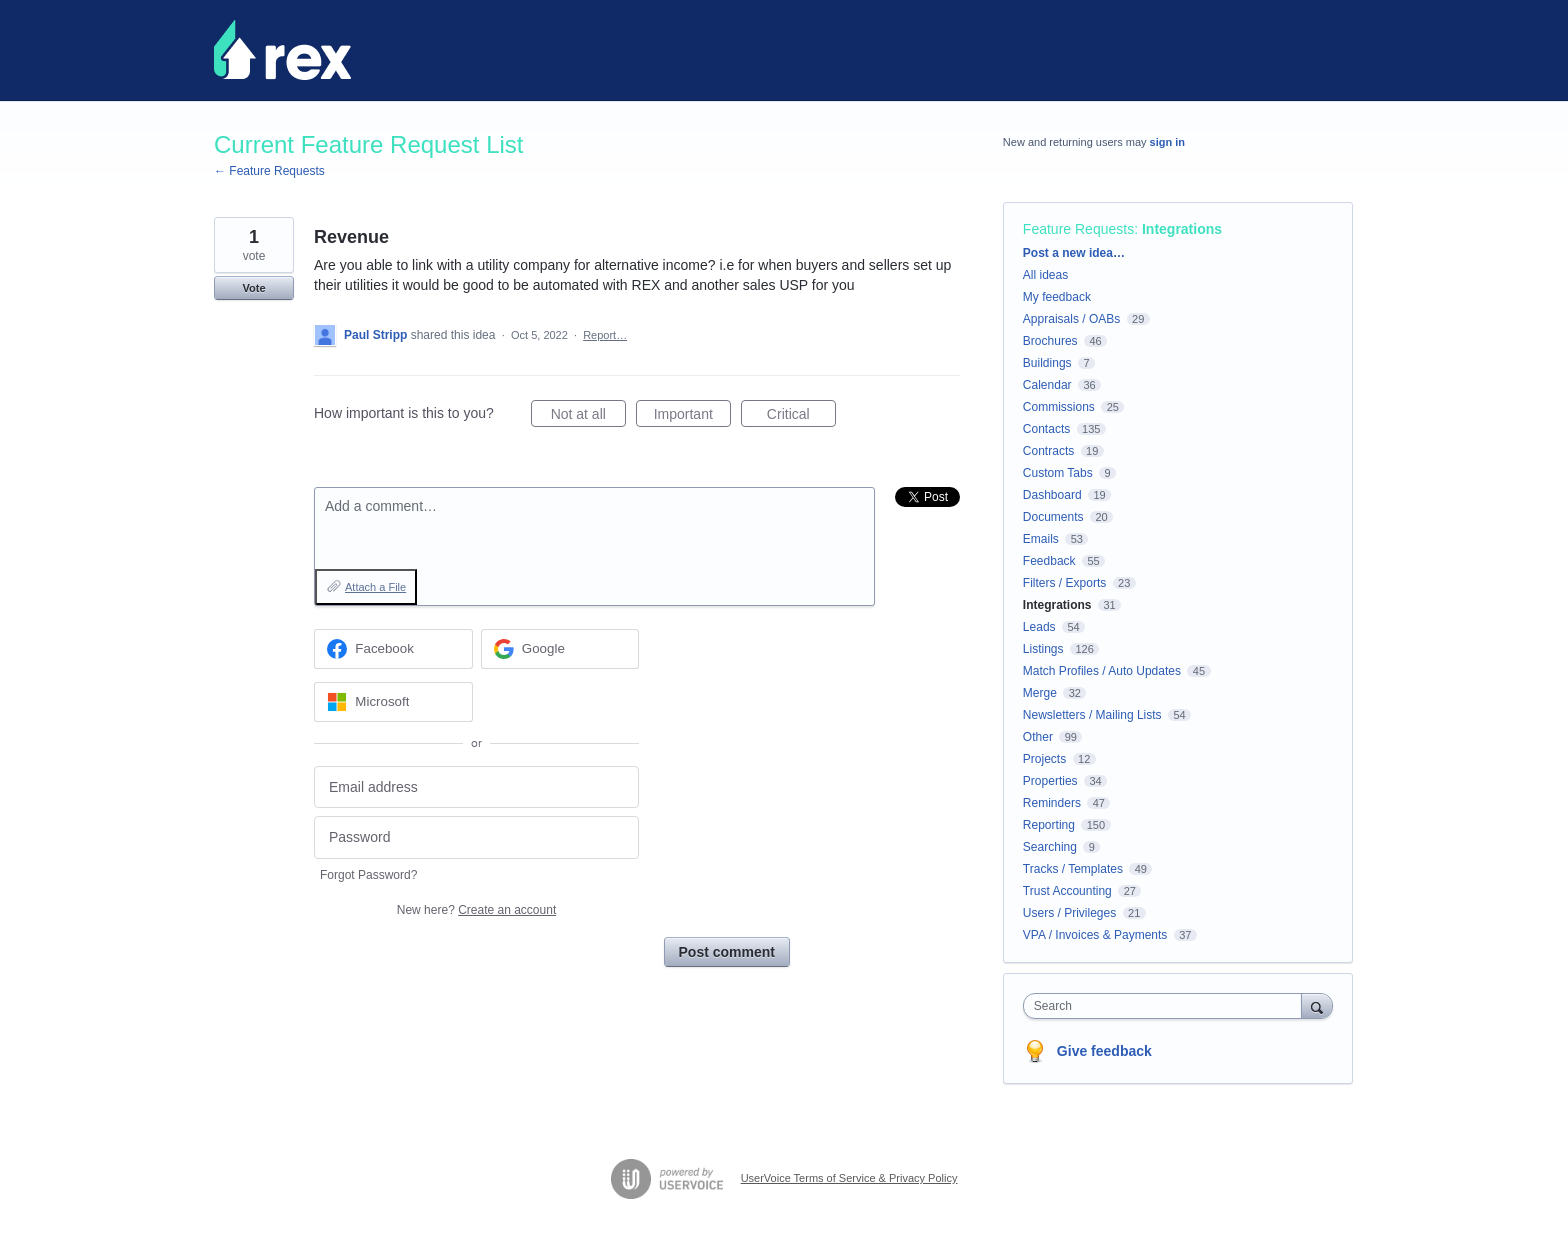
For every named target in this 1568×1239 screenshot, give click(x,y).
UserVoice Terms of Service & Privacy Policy (849, 1178)
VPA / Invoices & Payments (1095, 935)
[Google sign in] (560, 649)
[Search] (1317, 1005)
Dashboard (1052, 495)
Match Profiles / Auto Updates (1102, 671)
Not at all (588, 417)
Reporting (1049, 825)
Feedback (1049, 561)
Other (1038, 737)
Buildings (1047, 363)
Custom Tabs (1058, 473)
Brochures (1050, 341)
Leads (1039, 627)
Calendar (1047, 385)
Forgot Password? (368, 875)
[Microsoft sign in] (393, 702)
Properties (1050, 781)
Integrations (1182, 229)
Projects (1044, 759)
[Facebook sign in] (393, 649)
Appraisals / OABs (1071, 319)
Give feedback (1104, 1051)
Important (692, 417)
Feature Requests (1078, 229)
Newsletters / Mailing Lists (1092, 715)
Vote (253, 288)
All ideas (1045, 275)
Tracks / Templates (1073, 869)
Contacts (1046, 429)
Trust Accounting (1067, 891)
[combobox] (1167, 1006)
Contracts (1048, 451)
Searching (1050, 847)
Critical (801, 417)
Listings (1043, 649)
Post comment (727, 952)
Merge (1040, 693)
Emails (1041, 539)
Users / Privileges (1069, 913)
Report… (605, 335)
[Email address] (476, 787)
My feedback (1057, 297)
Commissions (1059, 407)
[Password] (476, 837)
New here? (476, 910)
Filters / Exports (1064, 583)
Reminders (1052, 803)
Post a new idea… (1074, 253)
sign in (1167, 142)
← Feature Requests (269, 171)
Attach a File (375, 587)
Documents (1053, 517)
